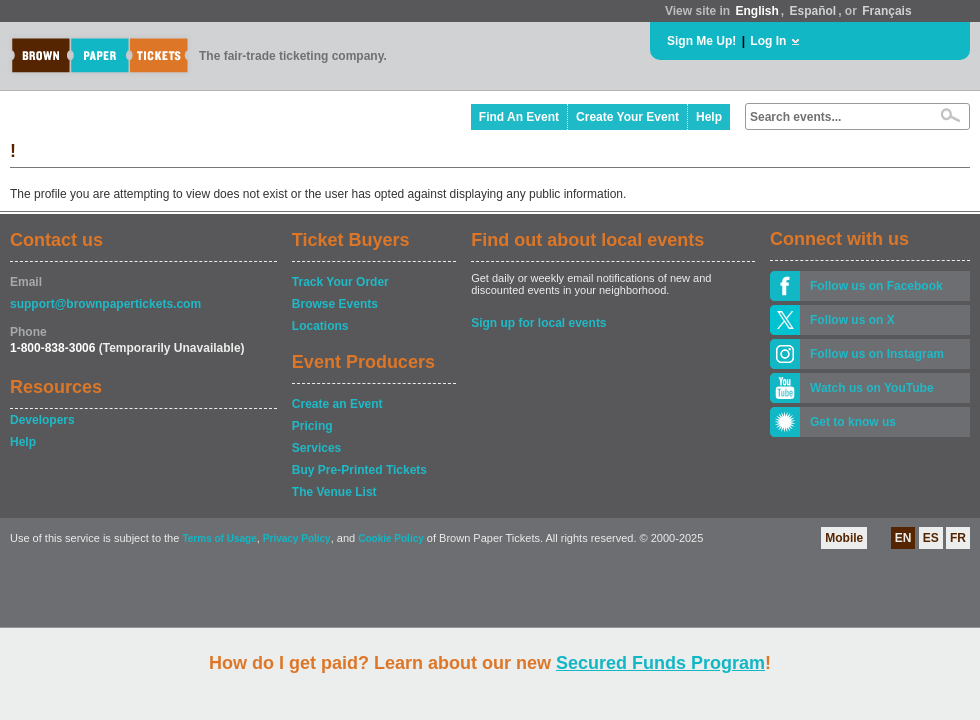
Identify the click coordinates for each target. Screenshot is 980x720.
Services (316, 448)
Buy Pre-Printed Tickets (359, 470)
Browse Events (335, 304)
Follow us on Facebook (876, 286)
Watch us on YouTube (872, 388)
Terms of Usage (219, 538)
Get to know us (853, 422)
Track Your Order (340, 282)
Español (813, 11)
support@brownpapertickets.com (105, 304)
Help (709, 117)
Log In (768, 41)
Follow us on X (852, 320)
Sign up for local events (538, 323)
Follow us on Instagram (877, 354)
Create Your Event (627, 117)
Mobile (844, 538)
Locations (320, 326)
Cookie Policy (391, 538)
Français (886, 11)
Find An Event (519, 117)
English (756, 11)
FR (958, 538)
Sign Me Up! (701, 41)
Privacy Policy (297, 538)
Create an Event (337, 404)
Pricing (312, 426)
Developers (42, 420)
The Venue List (334, 492)
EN (903, 538)
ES (931, 538)
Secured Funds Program (660, 663)
